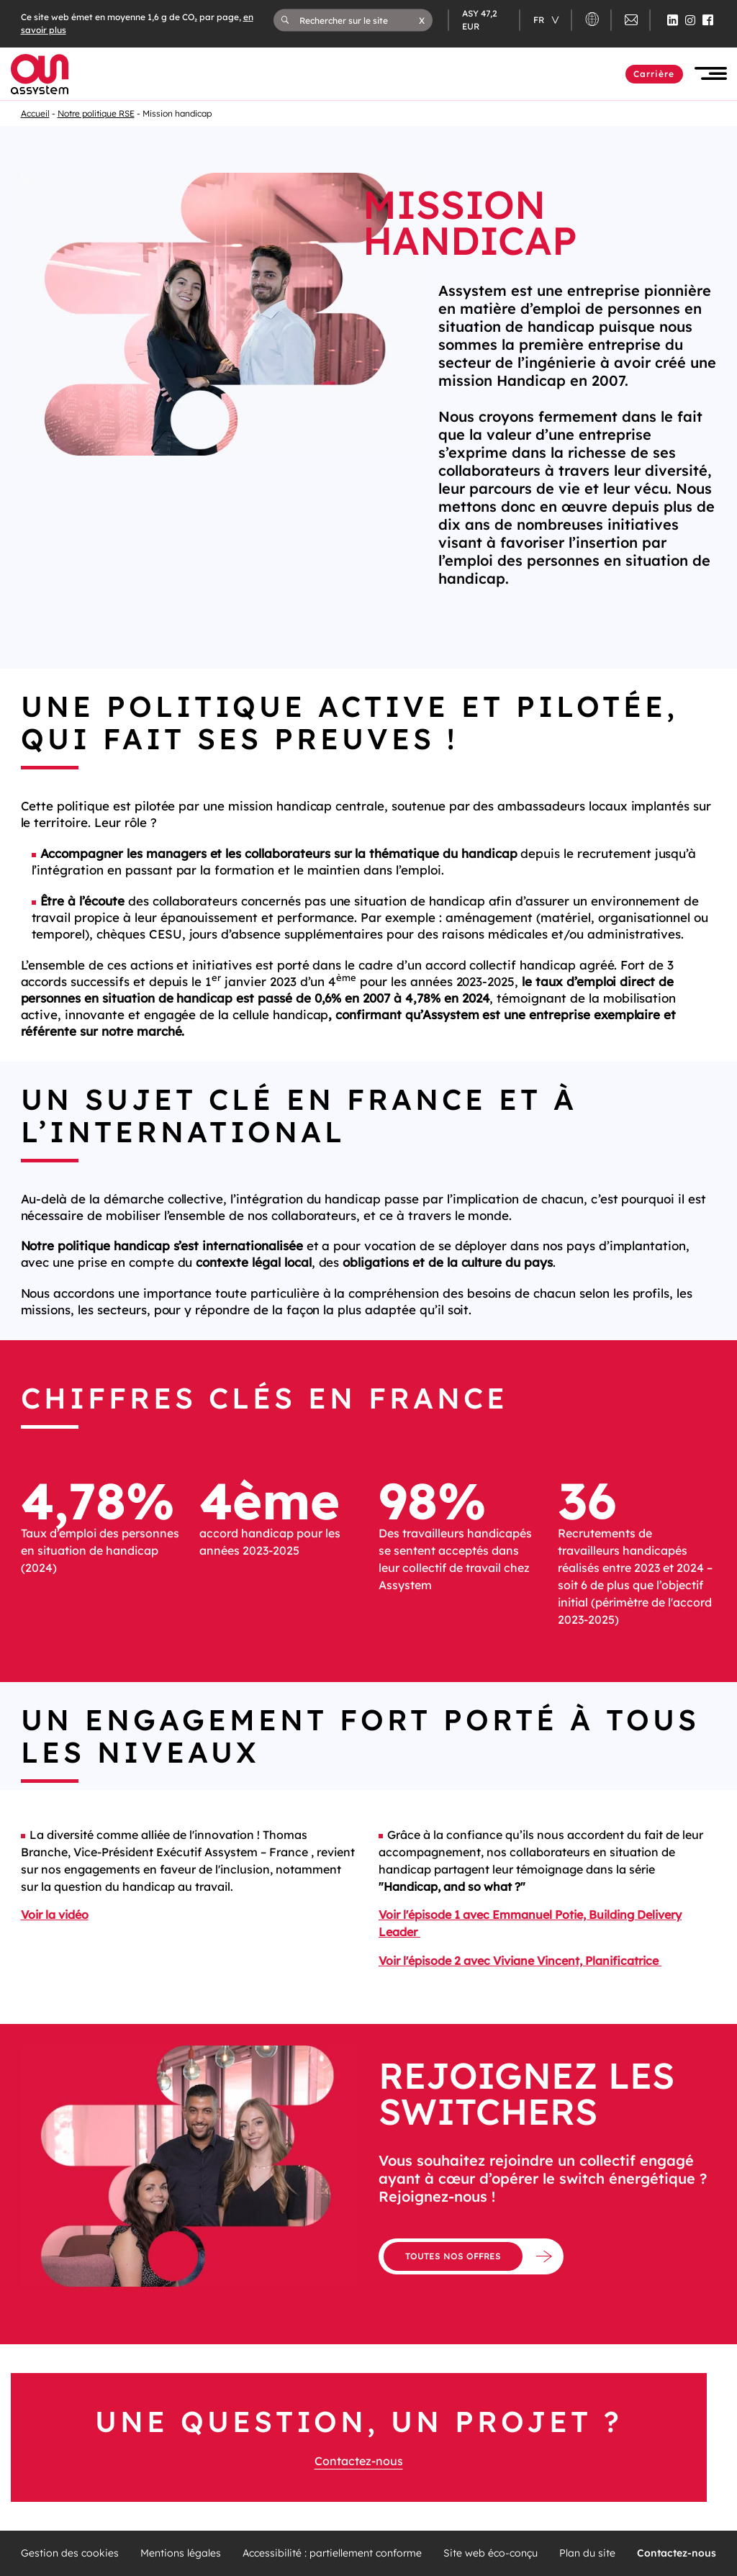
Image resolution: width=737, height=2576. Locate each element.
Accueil (35, 113)
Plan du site (587, 2553)
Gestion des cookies (70, 2553)
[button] (422, 20)
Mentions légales (180, 2553)
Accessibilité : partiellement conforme (332, 2553)
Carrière (654, 73)
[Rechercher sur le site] (359, 20)
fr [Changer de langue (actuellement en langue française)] (539, 19)
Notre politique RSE (96, 113)
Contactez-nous (359, 2461)
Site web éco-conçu (490, 2553)
